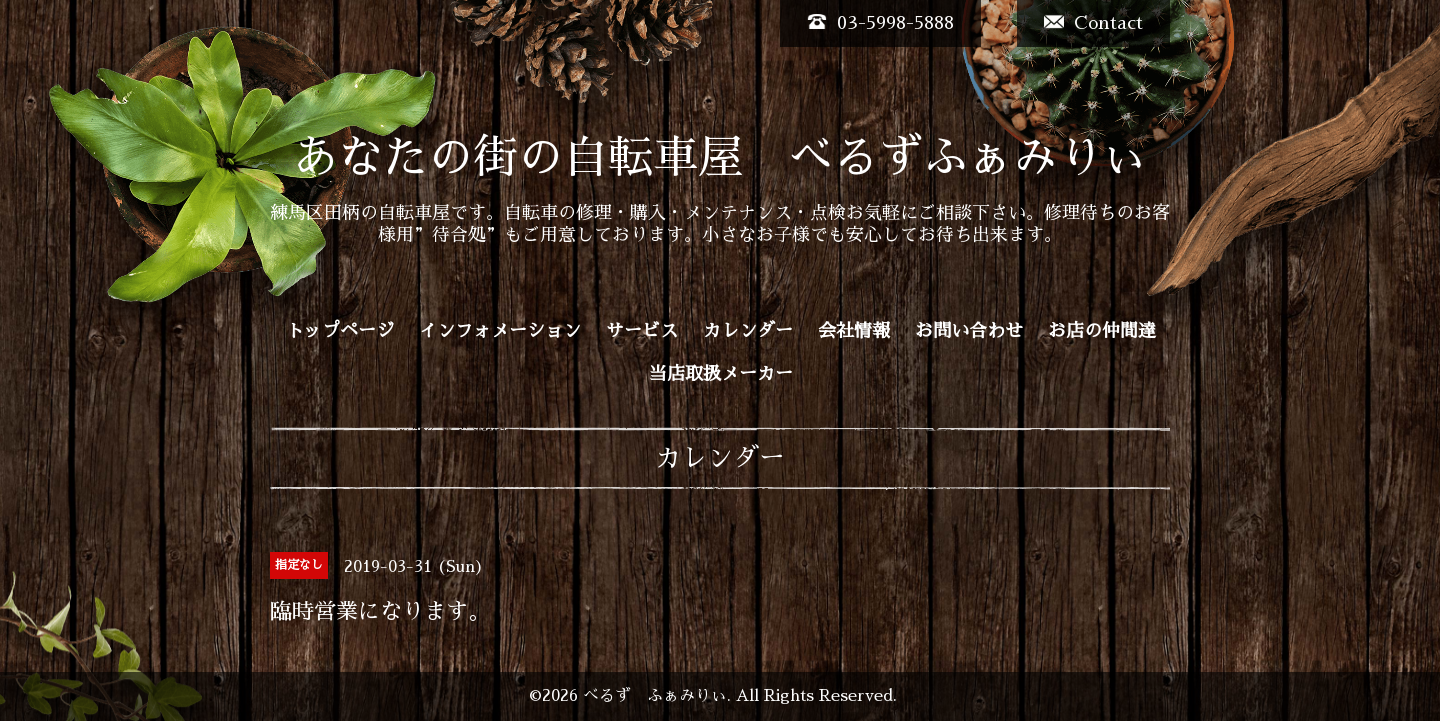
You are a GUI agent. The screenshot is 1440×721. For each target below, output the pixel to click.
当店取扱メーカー (721, 374)
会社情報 (854, 331)
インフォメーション (500, 331)
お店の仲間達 (1102, 331)
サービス (642, 331)
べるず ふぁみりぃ (655, 696)
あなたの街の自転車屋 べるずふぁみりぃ (720, 157)
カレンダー (748, 331)
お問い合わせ (969, 331)
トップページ (340, 331)
